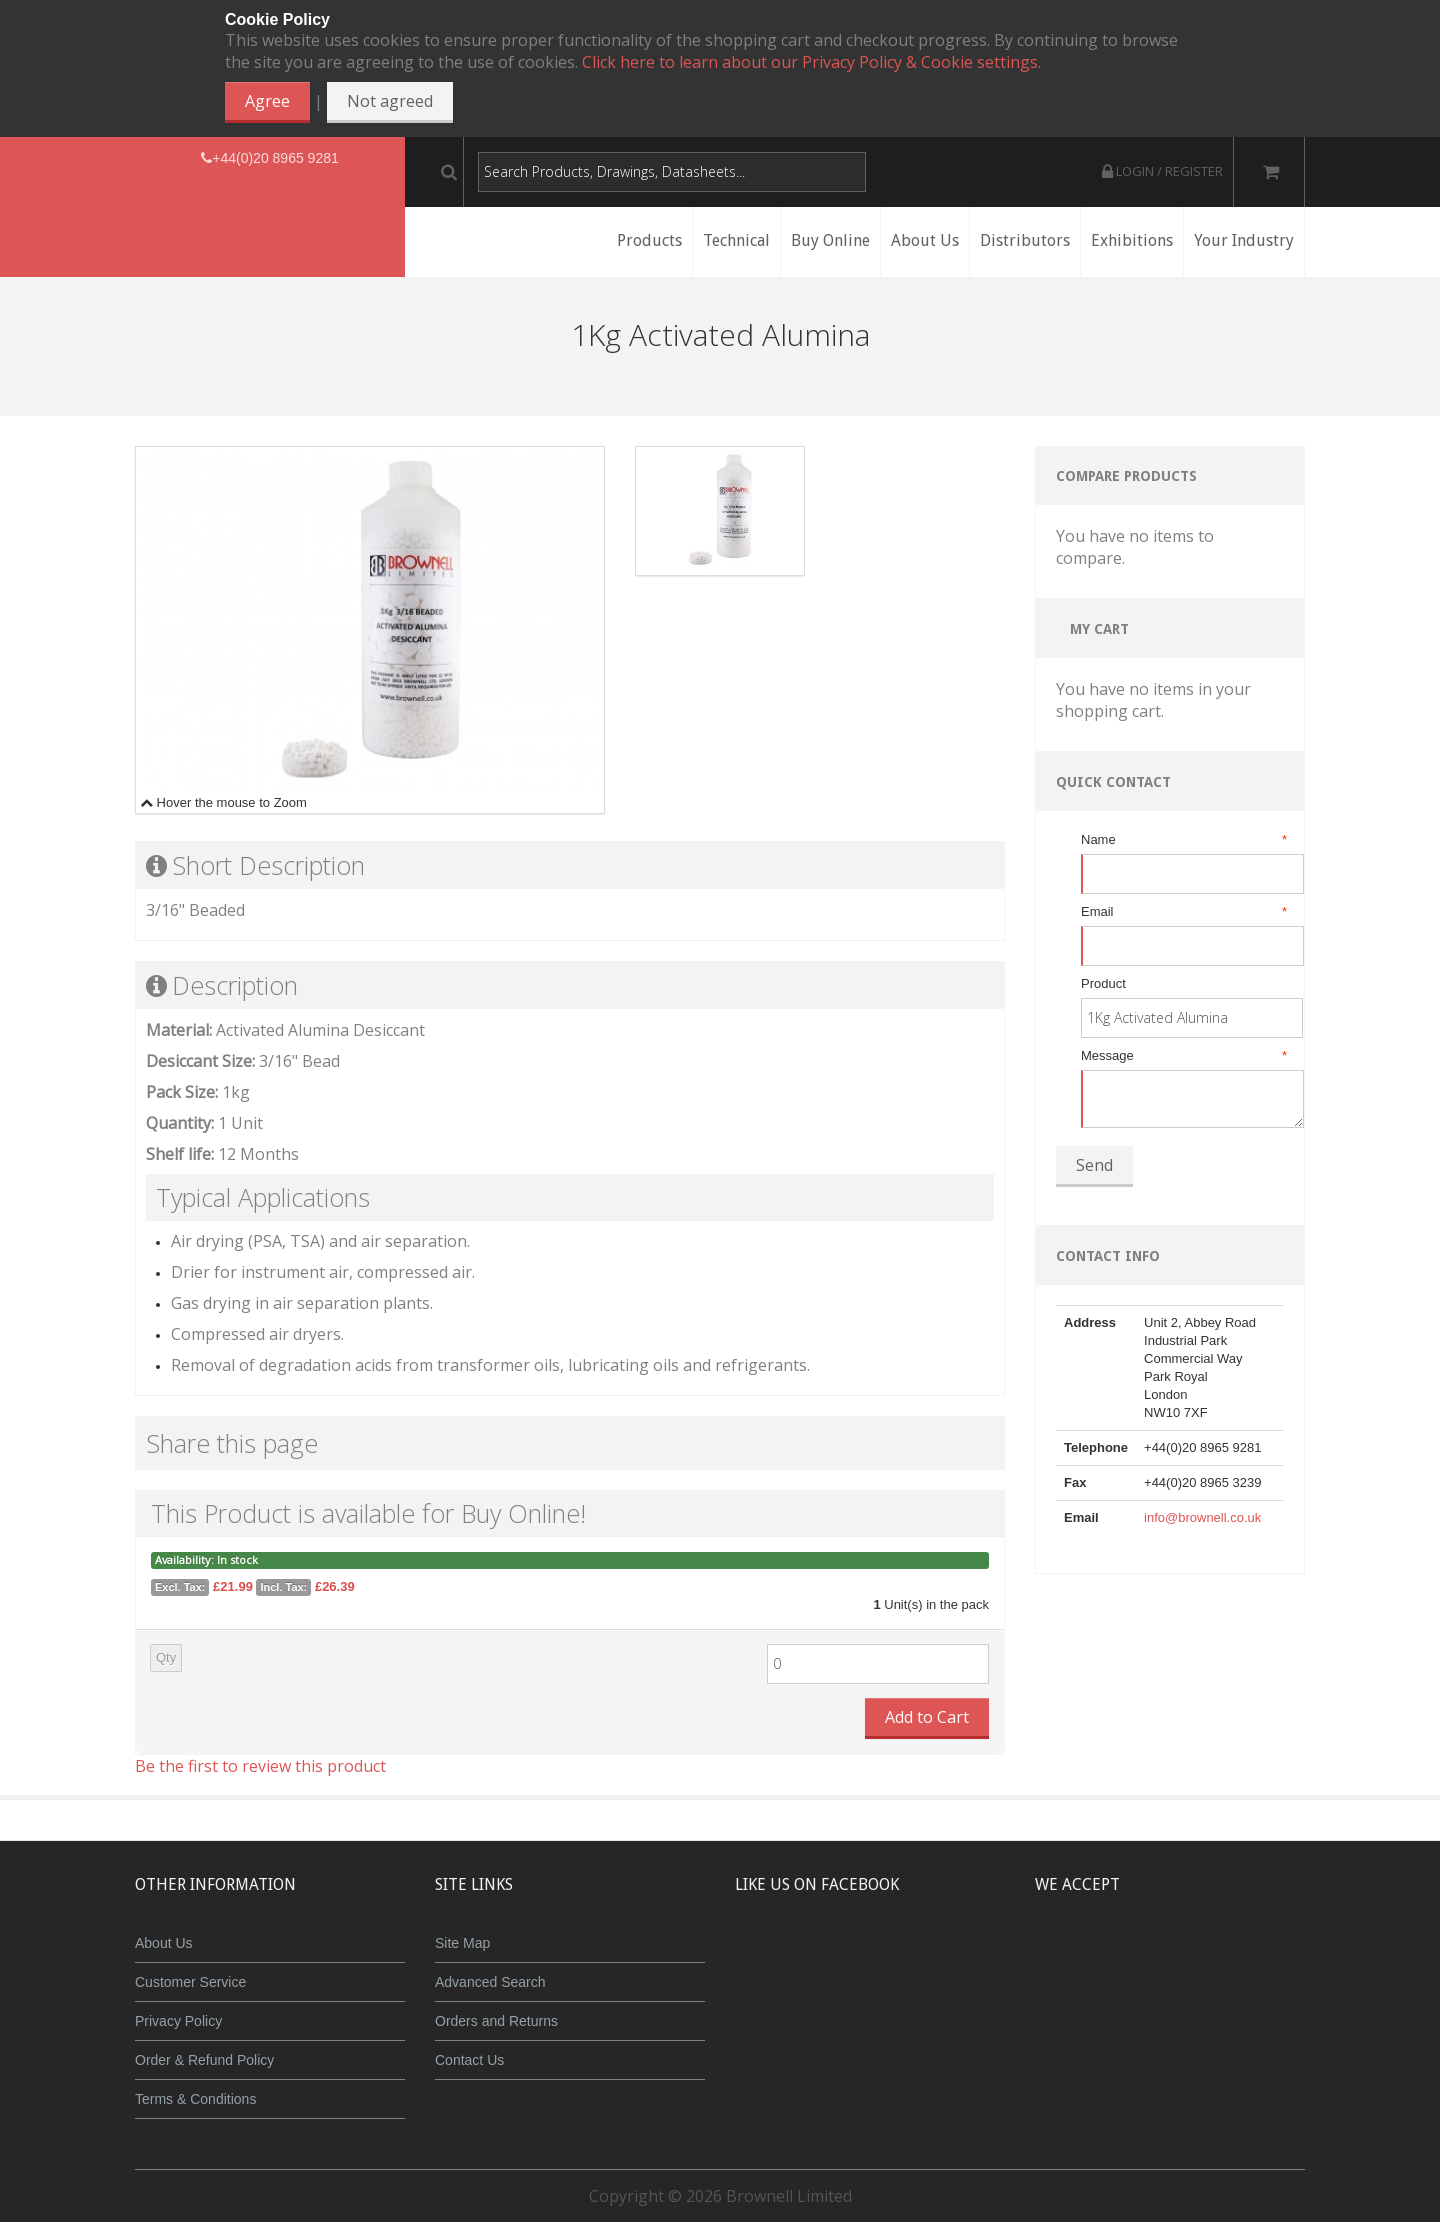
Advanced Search (490, 1982)
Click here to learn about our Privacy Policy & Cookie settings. (811, 62)
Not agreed (390, 101)
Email (1182, 912)
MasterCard (1078, 1958)
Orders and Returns (496, 2021)
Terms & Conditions (195, 2099)
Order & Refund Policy (204, 2060)
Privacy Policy (178, 2021)
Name (1182, 840)
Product (1103, 983)
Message (1182, 1056)
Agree (267, 101)
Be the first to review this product (260, 1766)
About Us (164, 1943)
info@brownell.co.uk (1202, 1517)
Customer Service (190, 1982)
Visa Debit (1261, 1958)
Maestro (1196, 1958)
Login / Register (1162, 171)
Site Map (462, 1943)
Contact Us (469, 2060)
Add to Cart (927, 1717)
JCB (1137, 1958)
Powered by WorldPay (1170, 2009)
